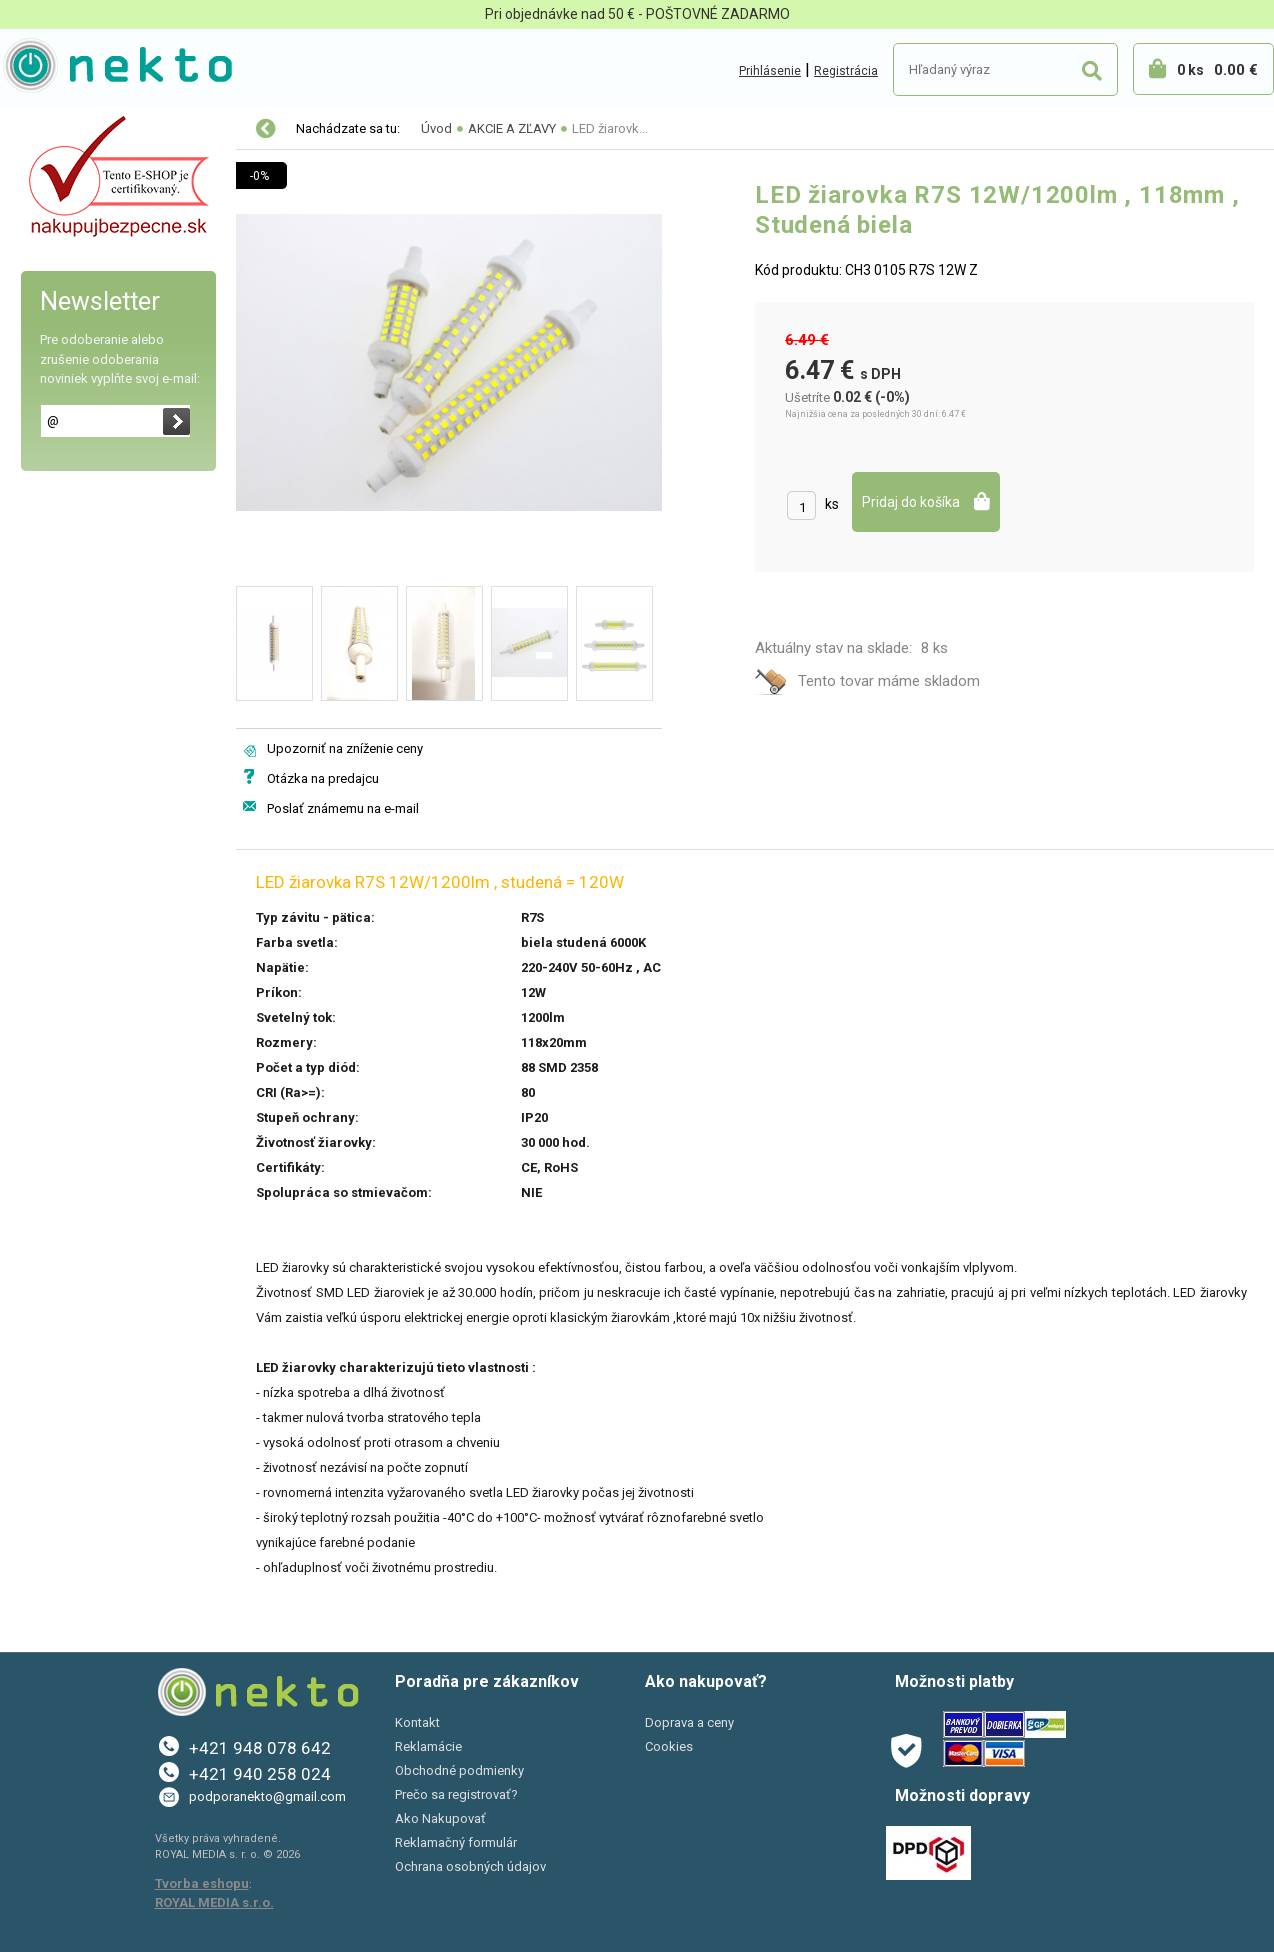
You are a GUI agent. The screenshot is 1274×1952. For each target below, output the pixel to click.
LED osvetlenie (68, 172)
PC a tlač (49, 340)
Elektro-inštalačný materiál (107, 214)
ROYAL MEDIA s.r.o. (214, 1902)
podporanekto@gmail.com (267, 1796)
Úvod (436, 128)
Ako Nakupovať (440, 1818)
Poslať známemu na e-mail (343, 808)
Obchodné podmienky (459, 1770)
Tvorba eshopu (202, 1883)
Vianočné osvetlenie (86, 130)
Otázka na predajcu (323, 778)
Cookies (669, 1746)
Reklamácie (428, 1746)
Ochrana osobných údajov (470, 1866)
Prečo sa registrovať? (456, 1794)
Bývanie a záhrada (79, 298)
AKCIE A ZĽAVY (67, 424)
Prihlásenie (770, 71)
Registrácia (846, 71)
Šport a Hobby (62, 382)
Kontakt (417, 1722)
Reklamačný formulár (456, 1842)
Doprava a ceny (689, 1722)
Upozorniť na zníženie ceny (345, 748)
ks (832, 504)
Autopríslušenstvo (80, 256)
